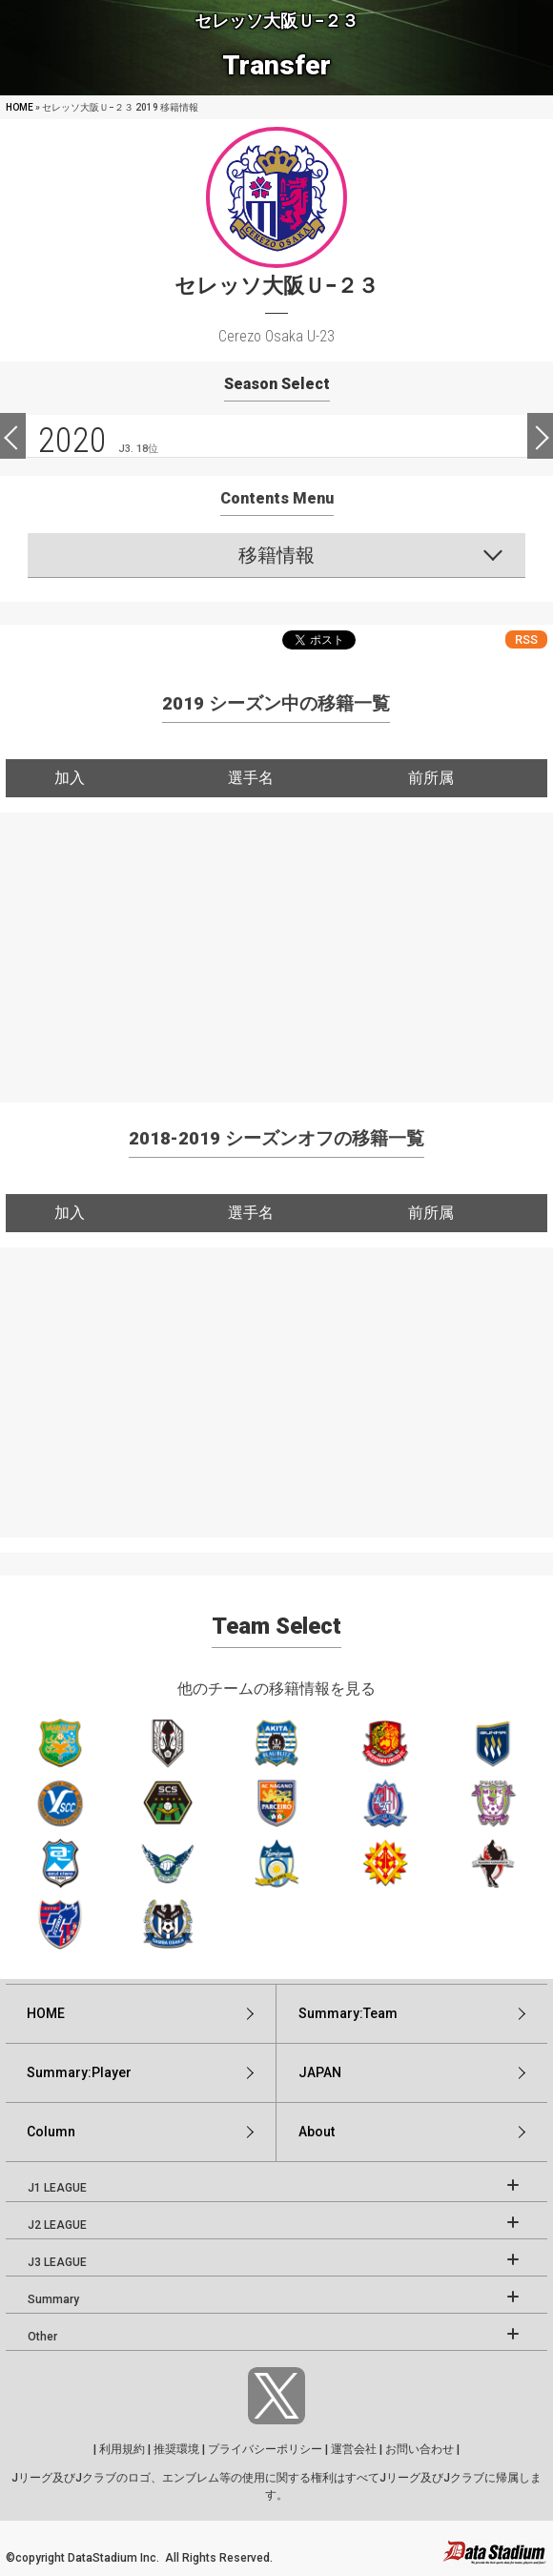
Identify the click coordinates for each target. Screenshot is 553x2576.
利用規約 (122, 2449)
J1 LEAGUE (57, 2188)
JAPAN (319, 2072)
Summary (53, 2299)
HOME (19, 107)
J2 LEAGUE (57, 2225)
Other (42, 2336)
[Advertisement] (276, 946)
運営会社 (354, 2449)
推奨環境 (176, 2449)
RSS (526, 639)
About (316, 2131)
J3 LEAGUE (57, 2262)
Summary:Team (348, 2013)
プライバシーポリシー (265, 2449)
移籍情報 (276, 555)
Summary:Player (79, 2072)
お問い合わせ (419, 2449)
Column (51, 2131)
